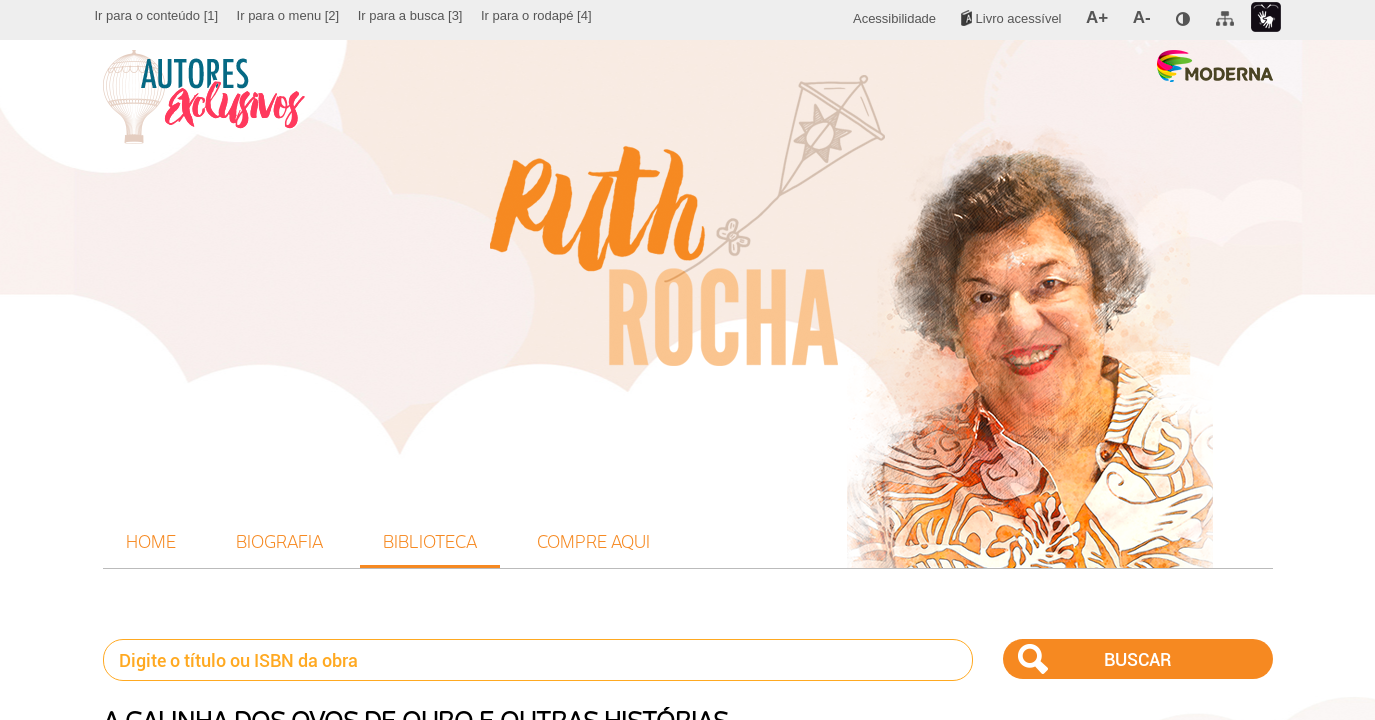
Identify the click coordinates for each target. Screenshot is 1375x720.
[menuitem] (157, 16)
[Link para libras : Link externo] (1266, 17)
